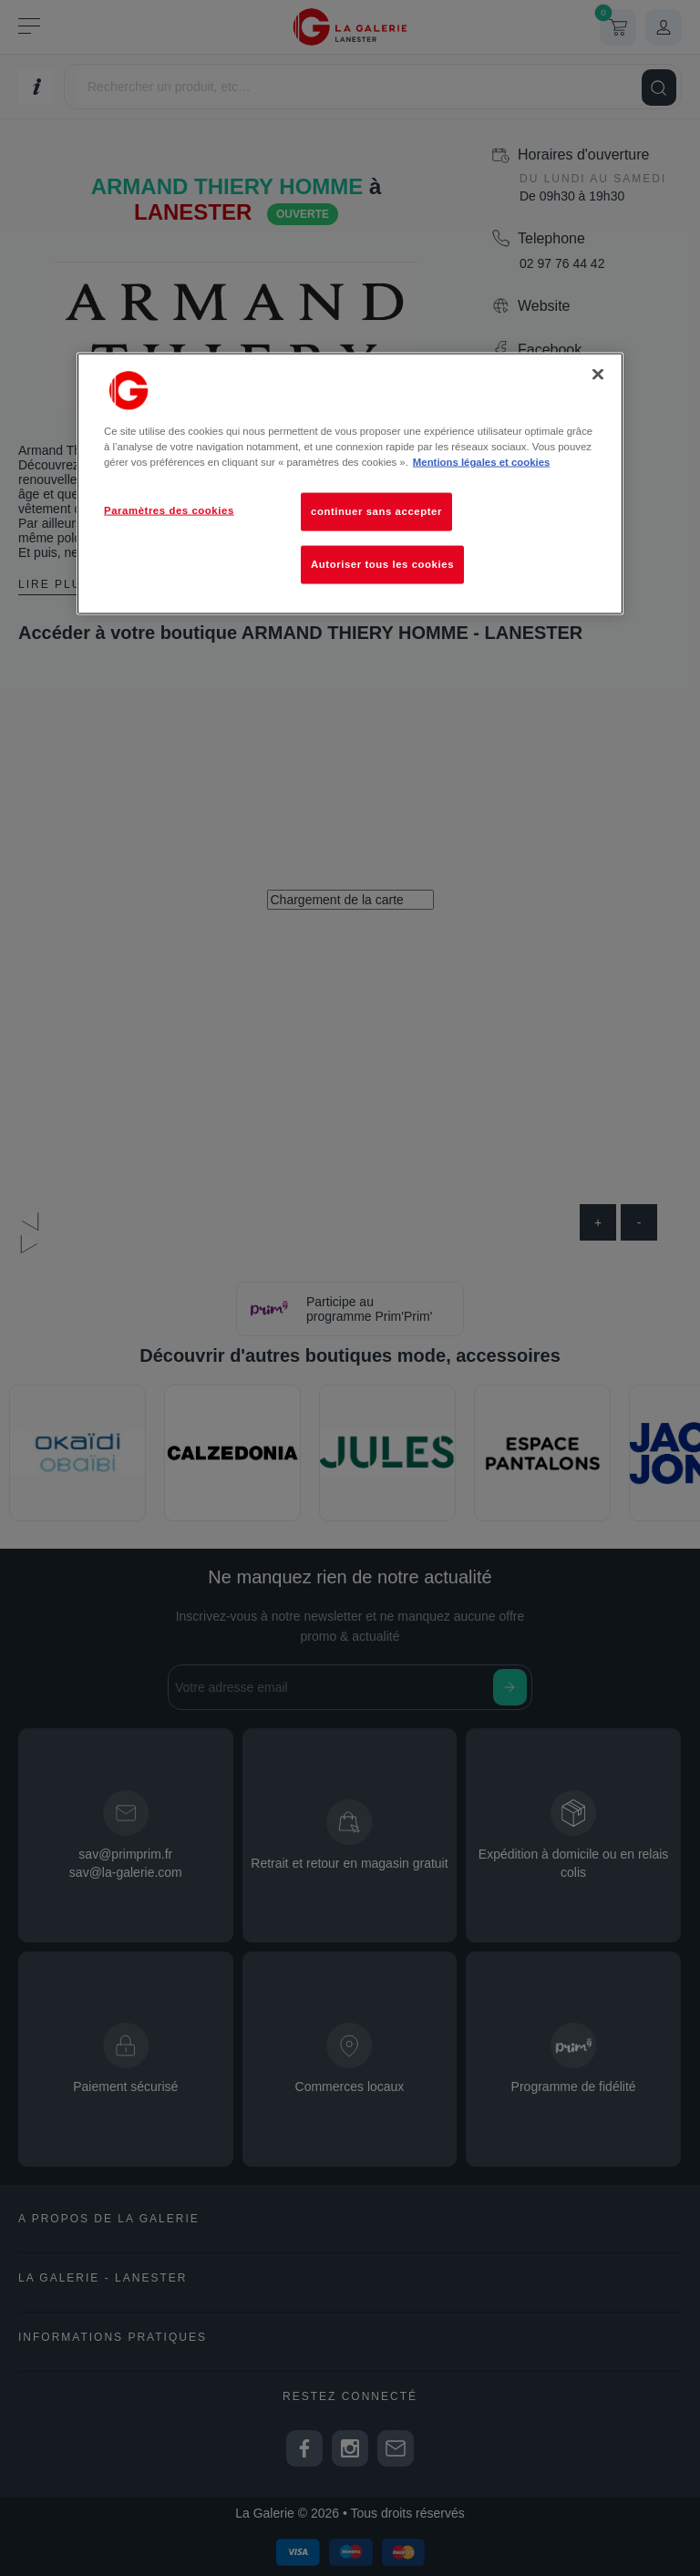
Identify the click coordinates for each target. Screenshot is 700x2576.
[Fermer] (598, 374)
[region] (350, 483)
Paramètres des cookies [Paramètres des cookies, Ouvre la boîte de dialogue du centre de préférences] (169, 510)
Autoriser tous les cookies (382, 564)
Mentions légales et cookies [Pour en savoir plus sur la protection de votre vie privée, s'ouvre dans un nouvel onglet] (481, 462)
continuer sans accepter (376, 511)
